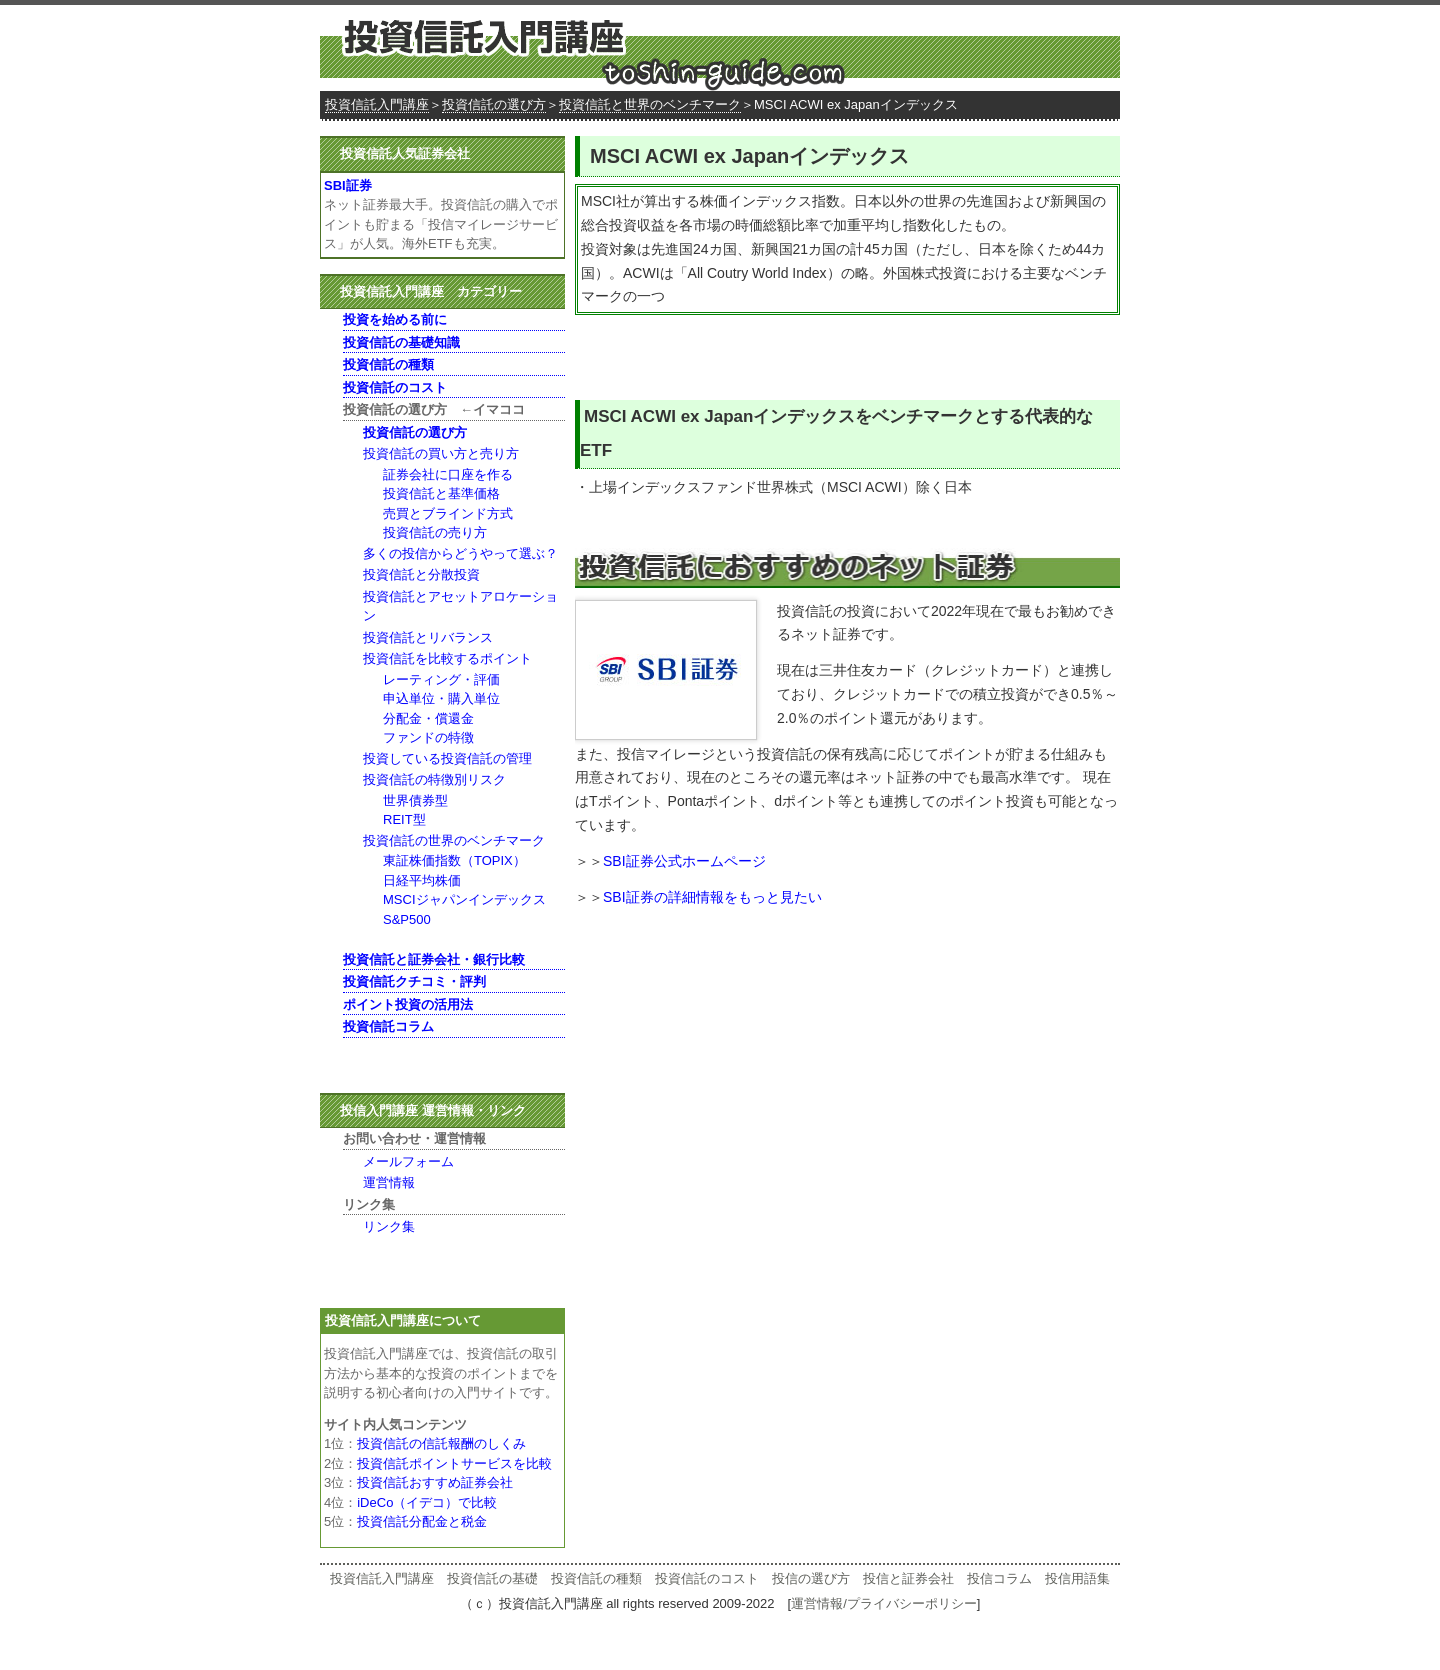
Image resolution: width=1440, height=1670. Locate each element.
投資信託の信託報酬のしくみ (441, 1443)
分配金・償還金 (428, 718)
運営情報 (389, 1182)
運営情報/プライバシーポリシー (884, 1603)
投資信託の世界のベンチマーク (454, 840)
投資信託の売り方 (435, 532)
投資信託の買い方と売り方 (441, 453)
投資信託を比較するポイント (447, 658)
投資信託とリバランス (428, 637)
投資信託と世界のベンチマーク (650, 104)
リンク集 (389, 1226)
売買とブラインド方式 (448, 513)
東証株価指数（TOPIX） (454, 860)
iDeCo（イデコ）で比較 (427, 1502)
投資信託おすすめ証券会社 (435, 1482)
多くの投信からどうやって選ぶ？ (460, 553)
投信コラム (999, 1578)
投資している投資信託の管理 (447, 758)
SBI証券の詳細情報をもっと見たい (712, 897)
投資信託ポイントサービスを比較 (454, 1463)
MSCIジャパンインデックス (464, 899)
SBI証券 (348, 185)
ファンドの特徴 (428, 737)
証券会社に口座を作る (448, 474)
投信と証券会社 (908, 1578)
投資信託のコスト (707, 1578)
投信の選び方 (811, 1578)
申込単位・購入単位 (441, 698)
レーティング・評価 (441, 679)
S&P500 (407, 919)
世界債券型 (415, 800)
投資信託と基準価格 (441, 493)
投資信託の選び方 (494, 104)
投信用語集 (1077, 1578)
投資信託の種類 (596, 1578)
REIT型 (404, 819)
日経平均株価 (422, 880)
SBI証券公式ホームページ (684, 861)
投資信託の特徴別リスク (434, 779)
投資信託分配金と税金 (422, 1521)
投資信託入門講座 (377, 104)
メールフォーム (408, 1161)
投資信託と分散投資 (421, 574)
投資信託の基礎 (492, 1578)
